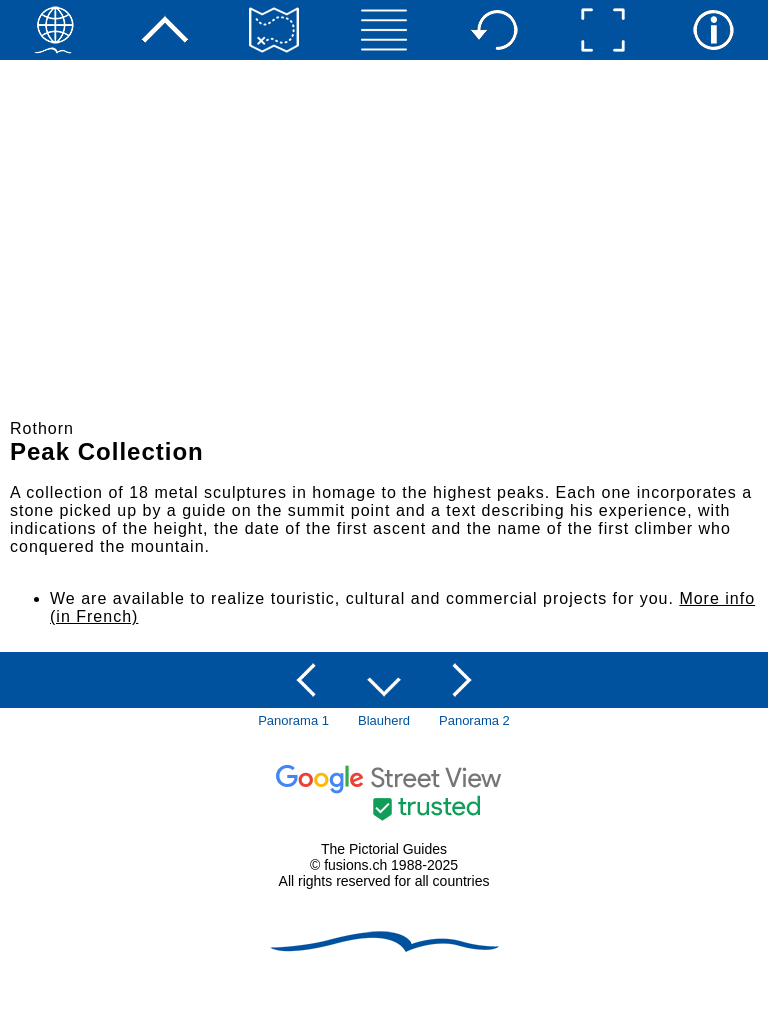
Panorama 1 (293, 720)
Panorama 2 (474, 720)
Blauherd (384, 720)
